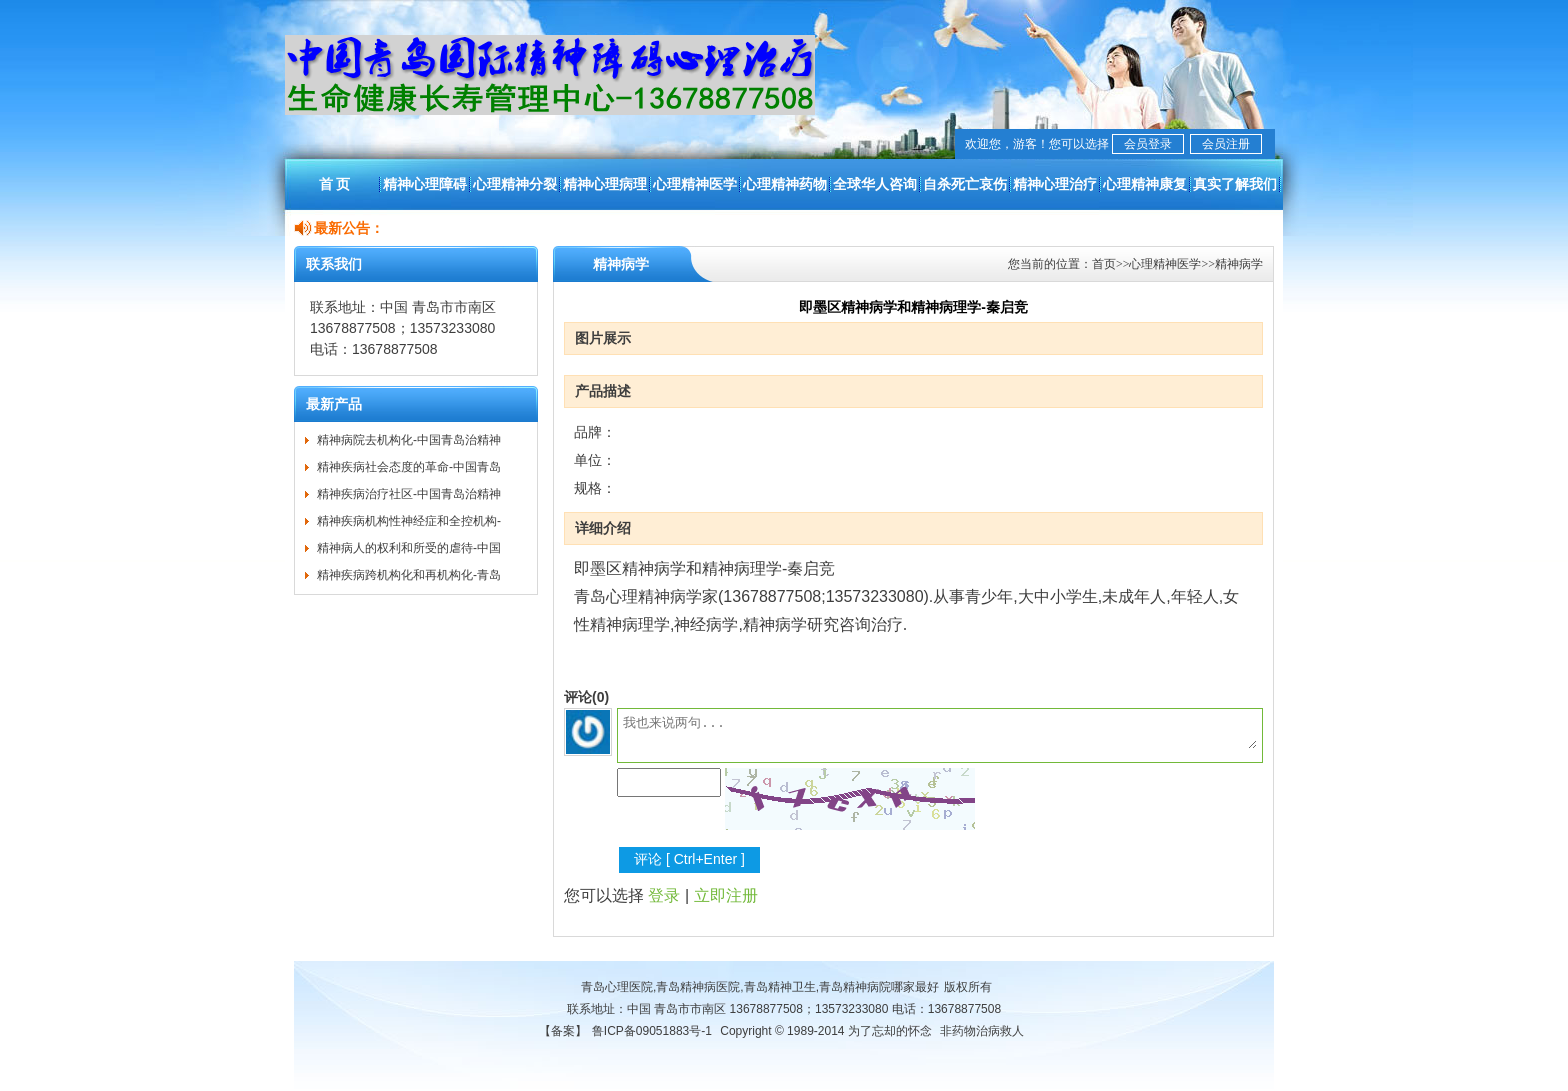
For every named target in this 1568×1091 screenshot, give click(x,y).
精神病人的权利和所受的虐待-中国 (409, 548)
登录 (664, 895)
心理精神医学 (695, 184)
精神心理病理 (605, 184)
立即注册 (726, 895)
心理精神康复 (1145, 184)
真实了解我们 (1235, 184)
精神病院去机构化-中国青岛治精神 (409, 440)
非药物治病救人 (982, 1031)
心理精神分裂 (515, 184)
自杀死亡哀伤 (965, 184)
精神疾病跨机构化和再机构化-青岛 (409, 575)
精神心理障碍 (425, 184)
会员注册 (1226, 144)
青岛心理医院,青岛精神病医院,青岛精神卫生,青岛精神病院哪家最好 (760, 987)
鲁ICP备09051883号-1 (652, 1031)
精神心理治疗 (1055, 184)
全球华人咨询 (875, 184)
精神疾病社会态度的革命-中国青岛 (409, 467)
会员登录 (1148, 144)
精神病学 (1239, 264)
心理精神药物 (785, 184)
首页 (1104, 264)
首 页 (335, 184)
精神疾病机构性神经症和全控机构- (409, 521)
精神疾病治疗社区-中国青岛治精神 (409, 494)
